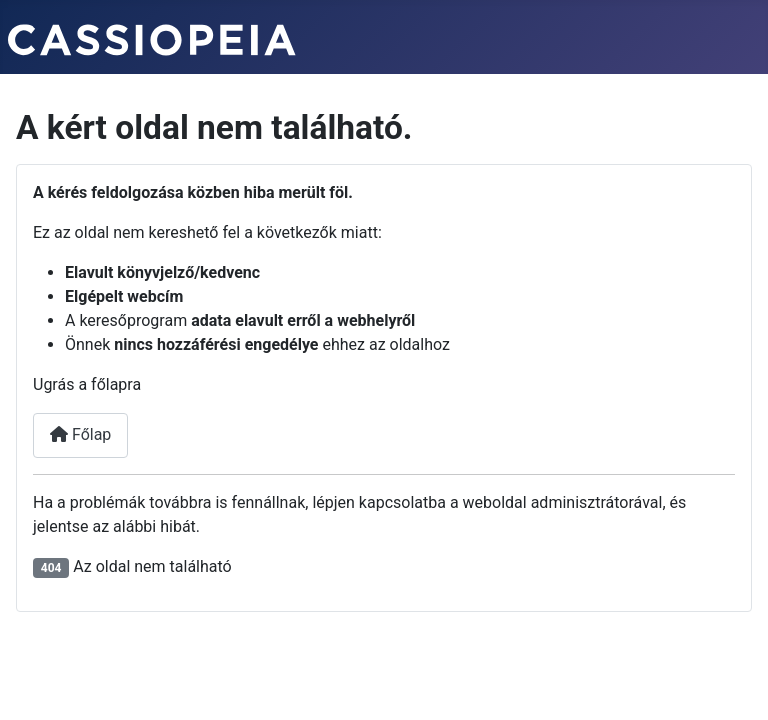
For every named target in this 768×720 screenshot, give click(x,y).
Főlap (80, 434)
